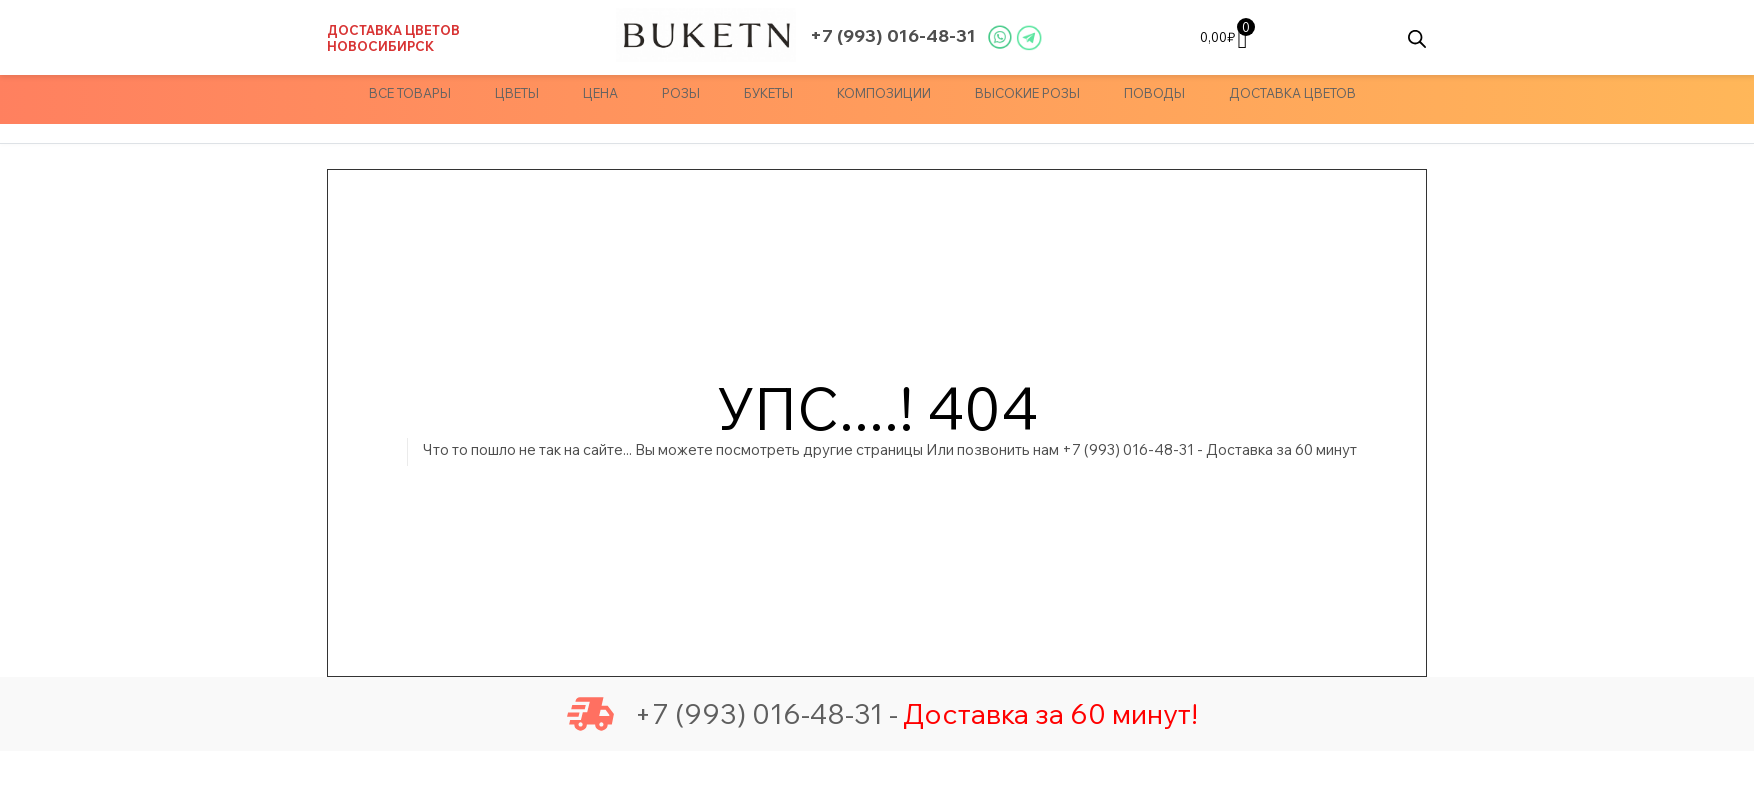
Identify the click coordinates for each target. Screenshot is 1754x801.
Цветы (517, 93)
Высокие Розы (1027, 93)
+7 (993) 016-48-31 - (732, 714)
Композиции (884, 93)
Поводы (1154, 93)
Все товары (410, 93)
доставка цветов (1292, 93)
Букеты (768, 93)
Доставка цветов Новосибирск (393, 38)
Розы (681, 93)
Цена (600, 93)
